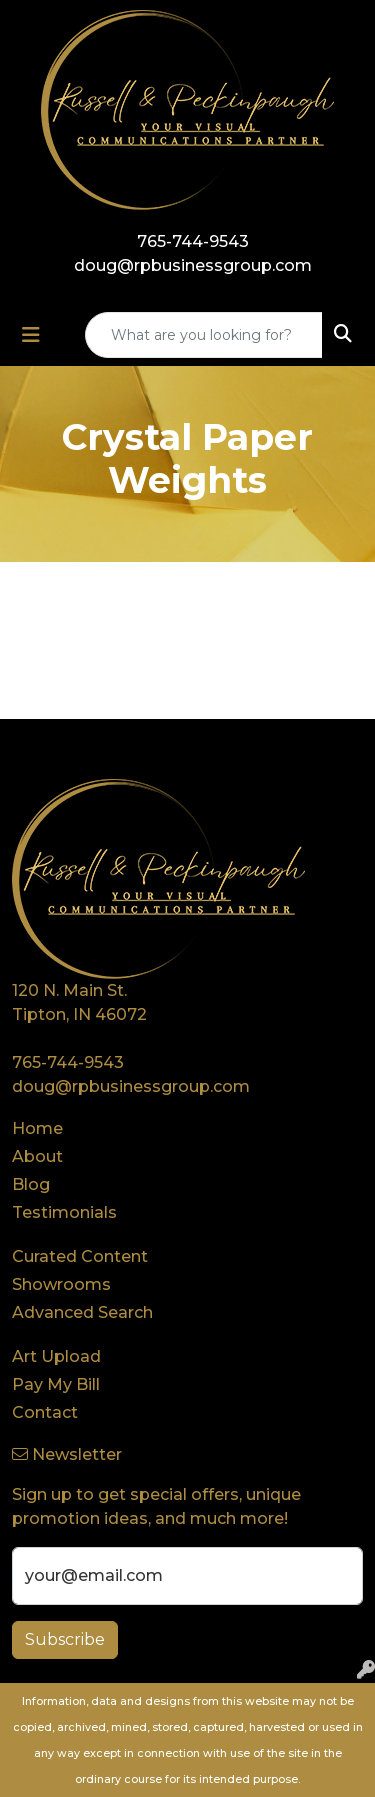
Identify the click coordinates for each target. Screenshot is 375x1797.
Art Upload (56, 1356)
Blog (31, 1184)
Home (37, 1128)
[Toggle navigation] (31, 335)
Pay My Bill (56, 1384)
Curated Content (80, 1256)
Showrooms (61, 1284)
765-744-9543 (193, 241)
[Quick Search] (204, 335)
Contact (45, 1412)
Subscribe (65, 1639)
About (37, 1156)
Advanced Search (82, 1312)
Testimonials (64, 1212)
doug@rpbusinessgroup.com (193, 265)
